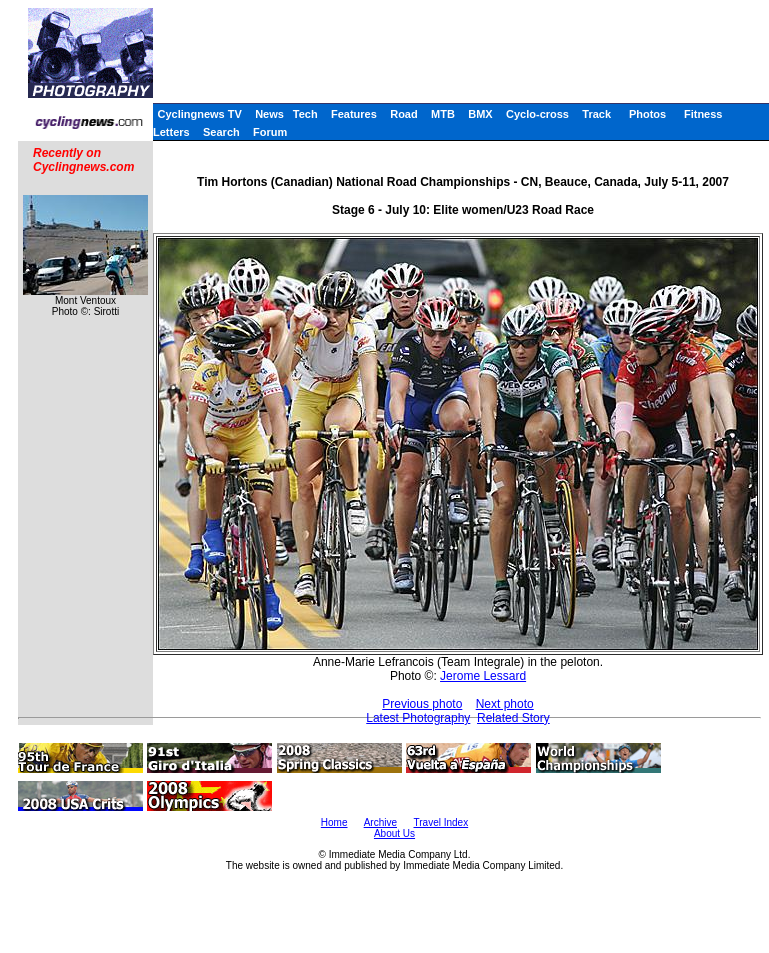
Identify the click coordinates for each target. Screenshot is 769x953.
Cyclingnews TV (199, 114)
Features (354, 114)
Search (221, 132)
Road (404, 114)
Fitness (703, 114)
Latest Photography (418, 718)
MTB (443, 114)
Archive (380, 822)
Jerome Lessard (483, 676)
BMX (480, 114)
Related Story (513, 718)
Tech (305, 114)
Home (334, 822)
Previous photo (422, 704)
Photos (647, 114)
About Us (394, 833)
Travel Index (441, 822)
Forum (270, 132)
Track (596, 114)
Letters (171, 132)
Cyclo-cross (537, 114)
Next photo (505, 704)
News (269, 114)
